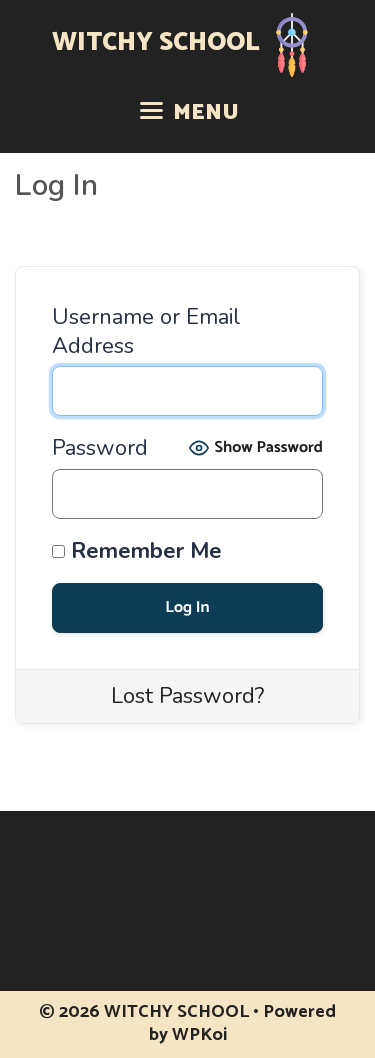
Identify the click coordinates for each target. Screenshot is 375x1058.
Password (100, 448)
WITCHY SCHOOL (156, 43)
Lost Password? (187, 696)
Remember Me (137, 551)
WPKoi (199, 1035)
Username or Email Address (146, 331)
